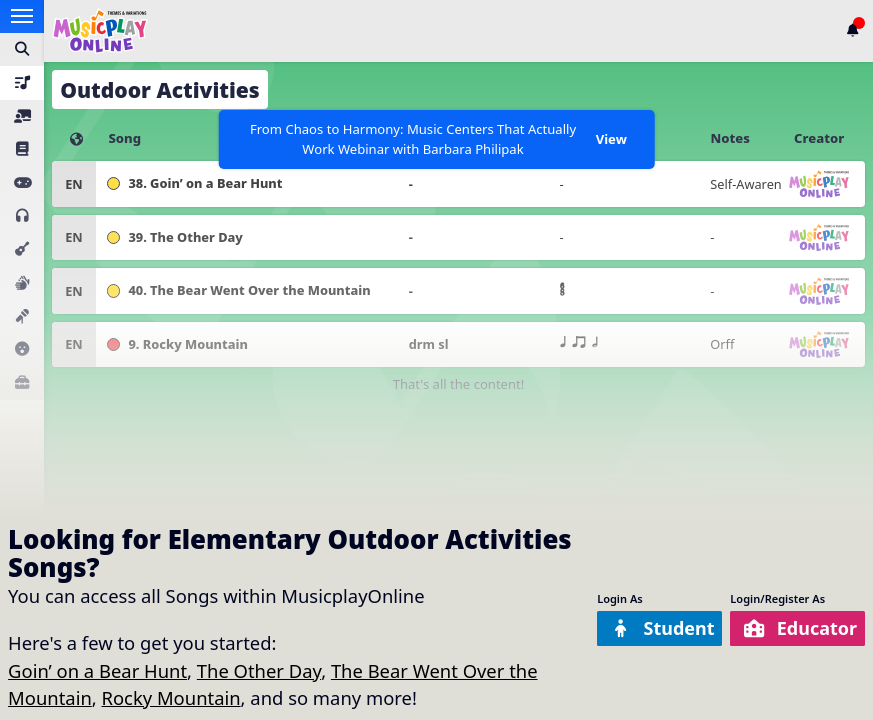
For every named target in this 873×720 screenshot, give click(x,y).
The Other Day (259, 670)
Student (657, 628)
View (611, 139)
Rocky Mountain (171, 697)
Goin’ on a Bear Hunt (97, 670)
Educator (798, 628)
